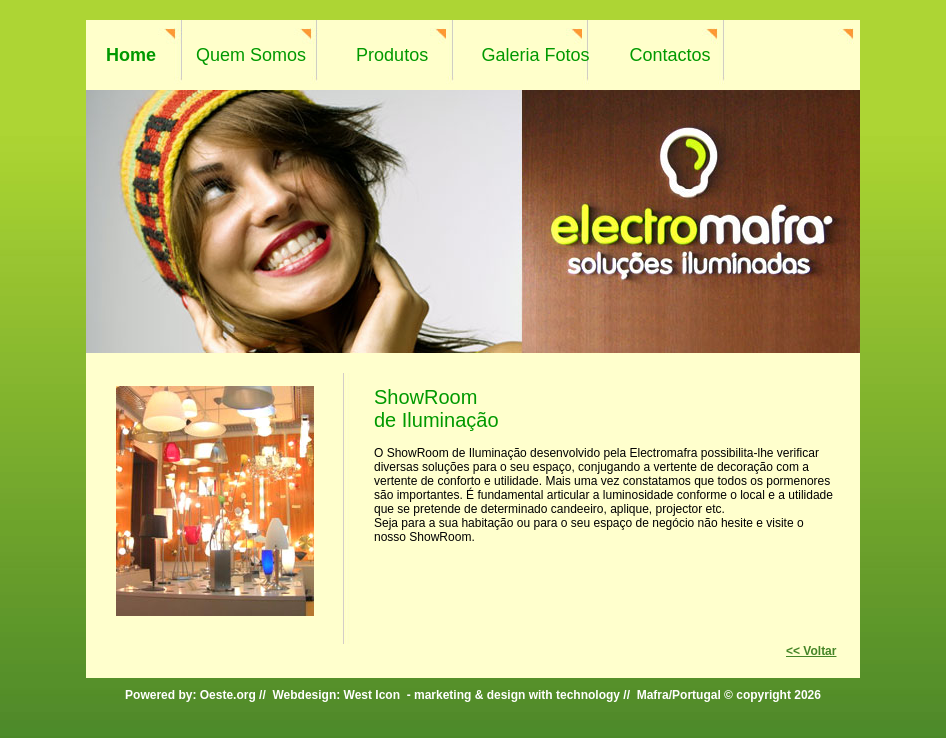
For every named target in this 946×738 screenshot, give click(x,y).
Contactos (670, 55)
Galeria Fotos (535, 55)
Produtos (392, 55)
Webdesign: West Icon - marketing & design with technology (446, 695)
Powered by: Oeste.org (190, 695)
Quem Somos (251, 55)
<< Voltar (811, 651)
